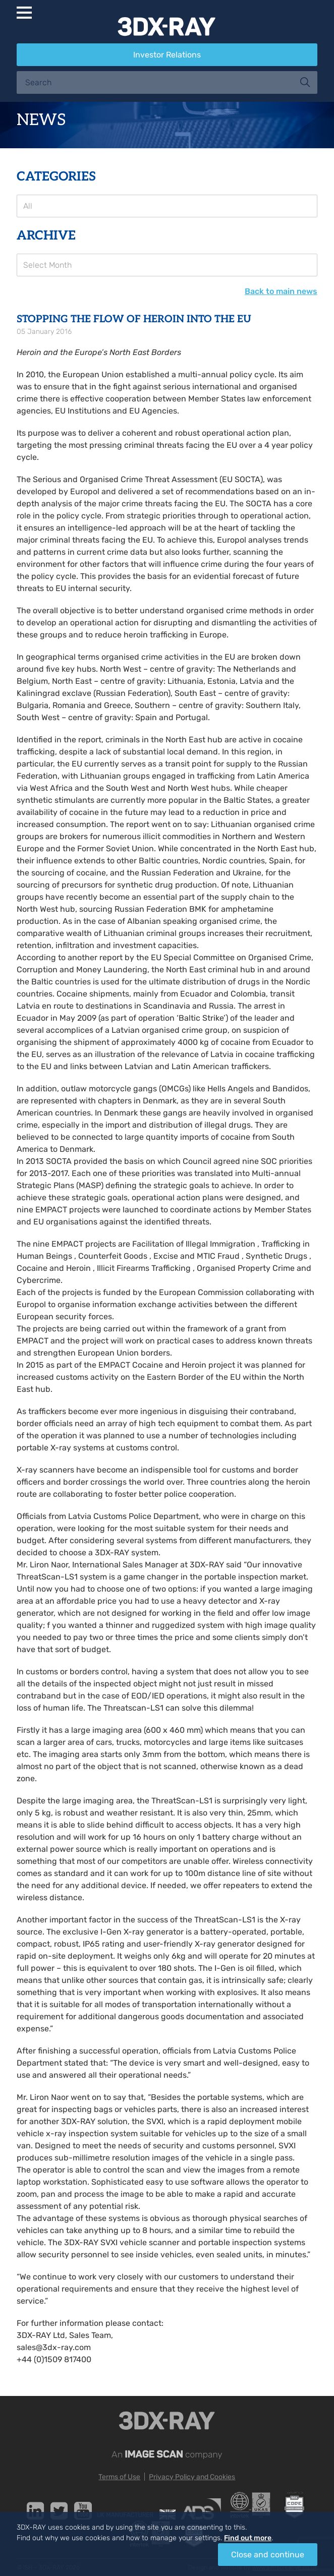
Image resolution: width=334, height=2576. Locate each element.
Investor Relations (167, 55)
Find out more (247, 2538)
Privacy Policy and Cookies (192, 2477)
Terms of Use (119, 2477)
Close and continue (267, 2554)
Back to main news (281, 291)
